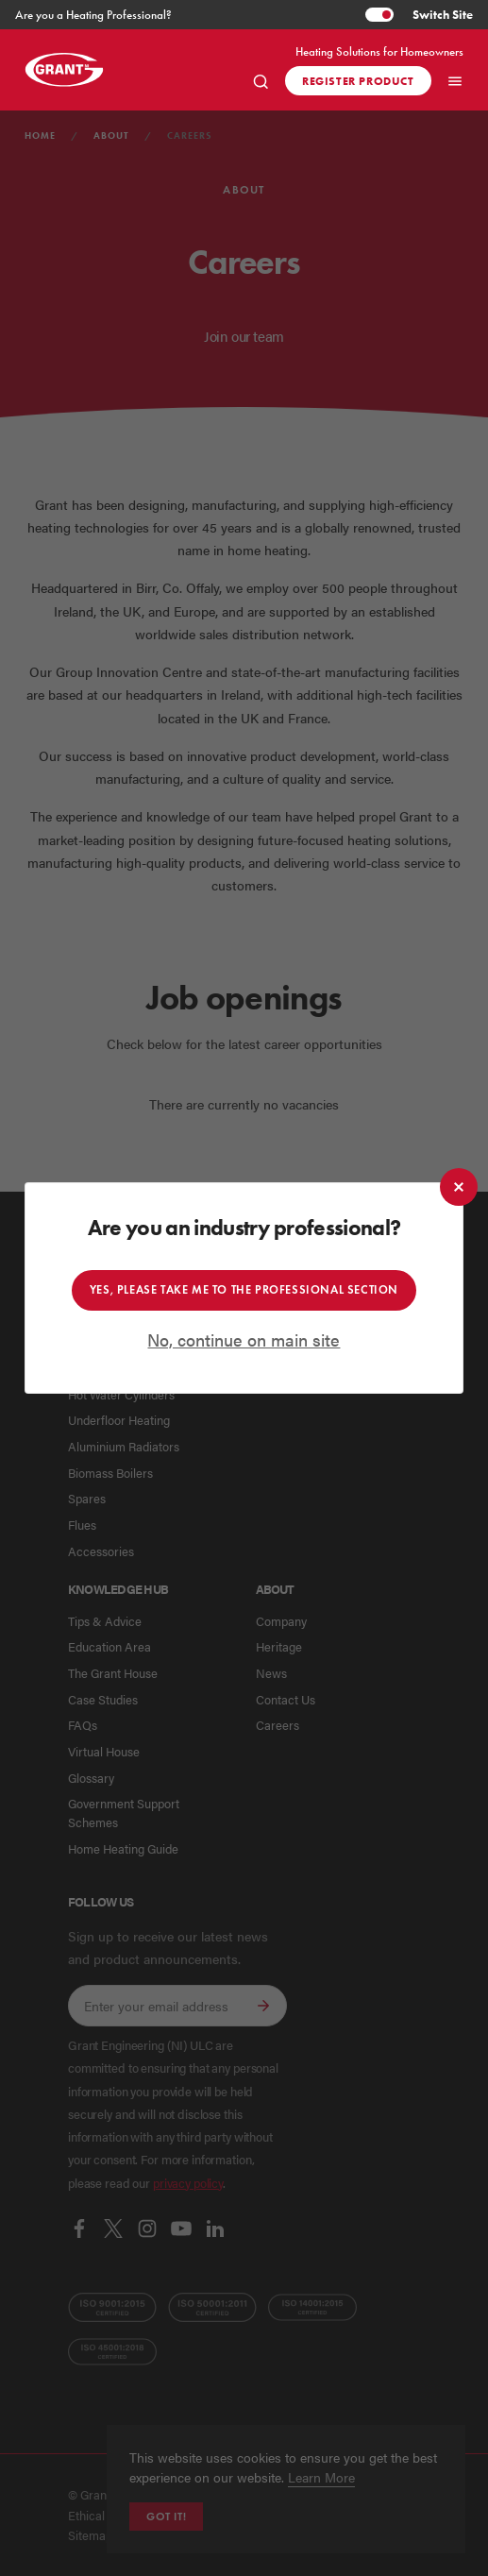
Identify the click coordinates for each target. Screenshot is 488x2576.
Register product (358, 81)
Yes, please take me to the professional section (244, 1289)
